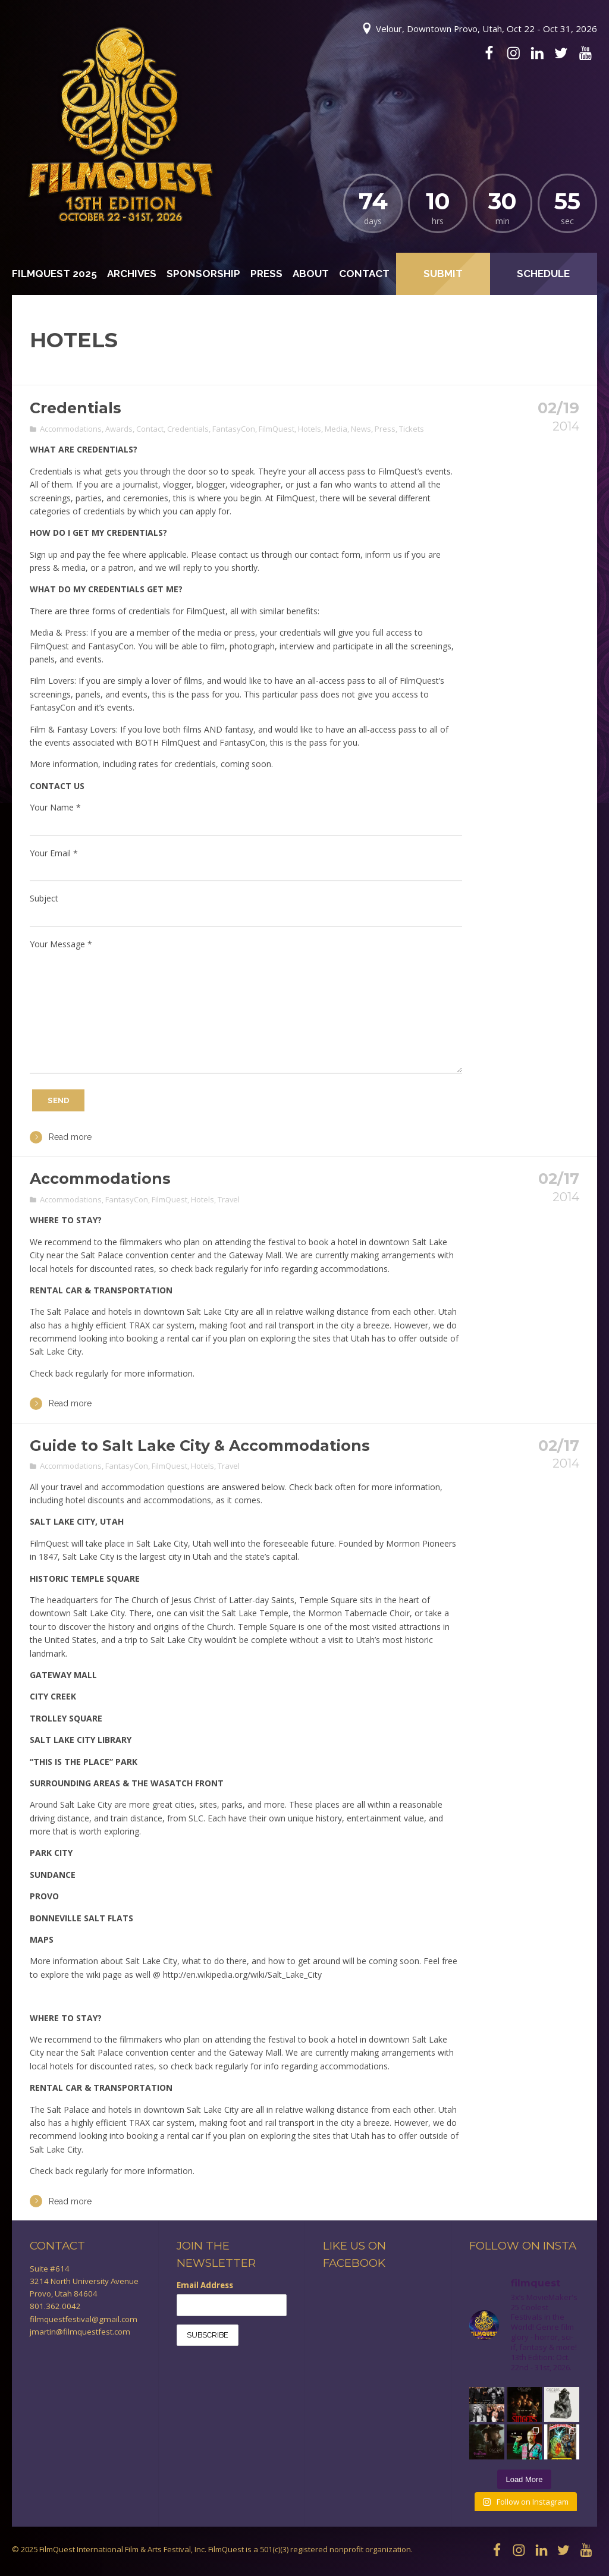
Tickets (411, 428)
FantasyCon (233, 428)
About (311, 273)
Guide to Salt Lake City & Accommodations (200, 1446)
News (361, 428)
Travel (229, 1199)
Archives (131, 273)
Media (336, 428)
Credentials (75, 408)
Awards (119, 428)
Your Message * (61, 944)
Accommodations (71, 428)
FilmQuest (276, 428)
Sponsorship (203, 273)
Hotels (309, 428)
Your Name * (55, 807)
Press (266, 273)
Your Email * (54, 853)
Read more (61, 1137)
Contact (364, 273)
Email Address (205, 2285)
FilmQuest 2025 (54, 273)
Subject (44, 898)
